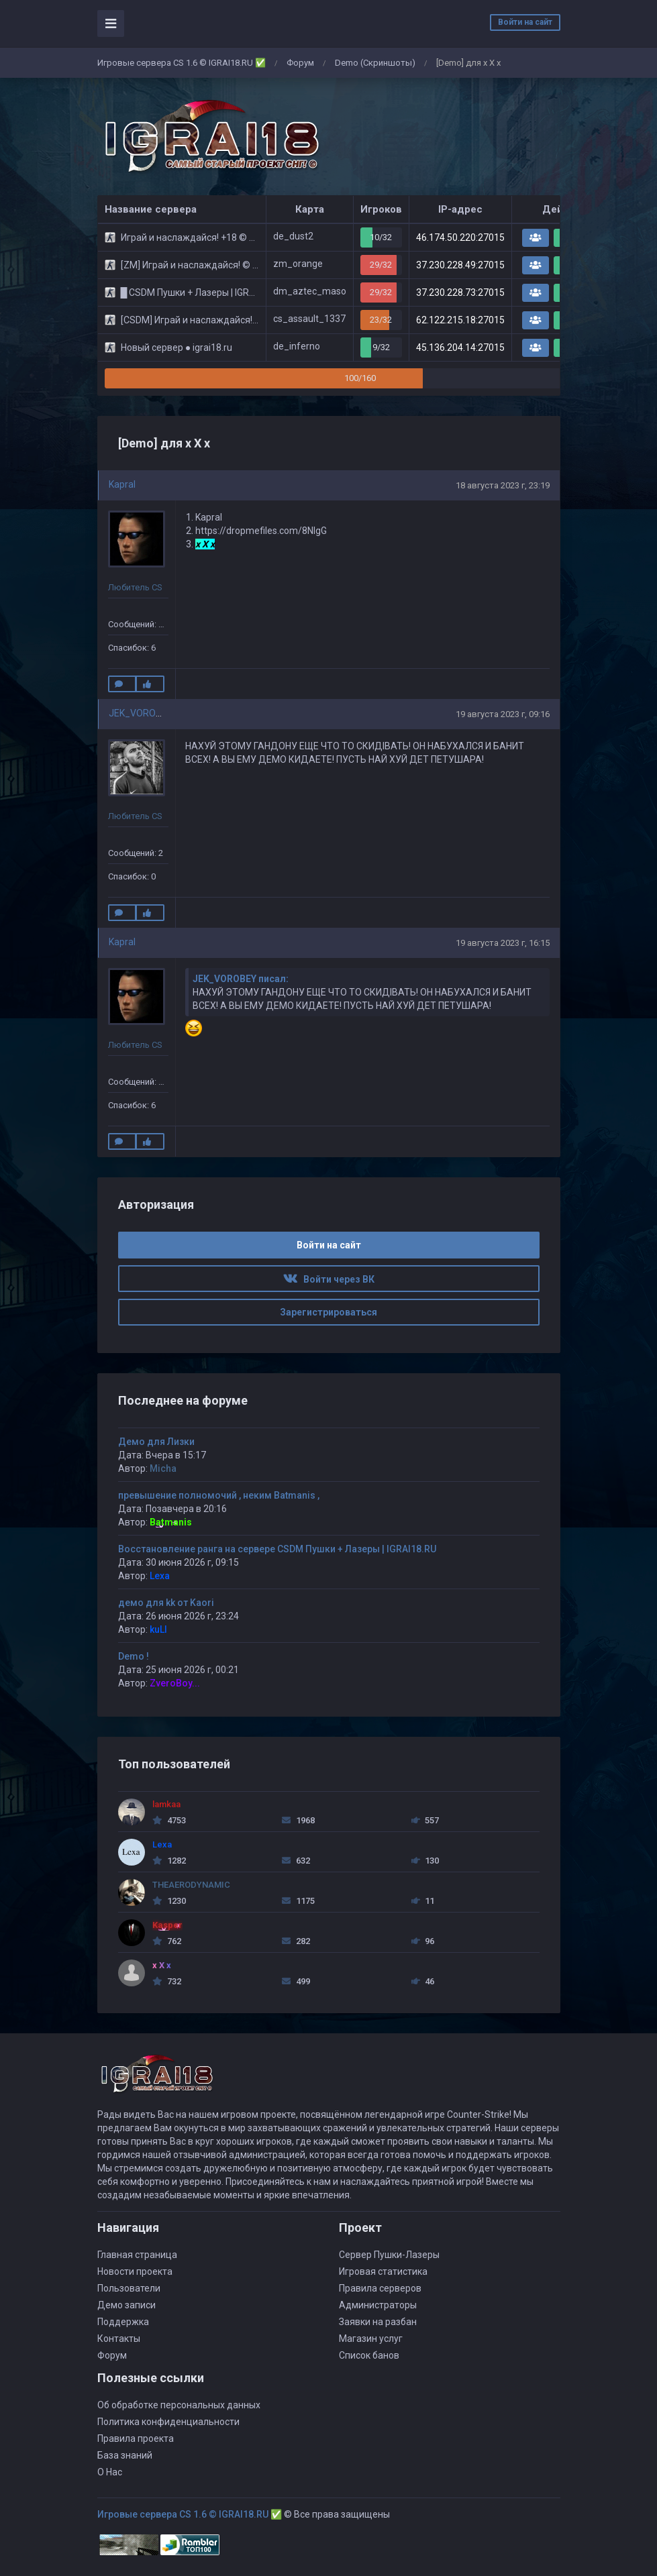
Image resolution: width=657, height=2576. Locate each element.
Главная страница (137, 2254)
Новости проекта (134, 2271)
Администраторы (378, 2305)
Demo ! (133, 1656)
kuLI (158, 1629)
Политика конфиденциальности (168, 2421)
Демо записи (126, 2305)
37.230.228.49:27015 (460, 265)
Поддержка (123, 2321)
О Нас (109, 2472)
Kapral (122, 484)
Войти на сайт (525, 22)
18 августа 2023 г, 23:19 (503, 485)
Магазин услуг (371, 2338)
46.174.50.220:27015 (460, 237)
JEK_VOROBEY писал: (241, 978)
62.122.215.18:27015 (460, 320)
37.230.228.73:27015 (460, 292)
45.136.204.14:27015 (460, 347)
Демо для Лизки (156, 1441)
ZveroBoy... (175, 1683)
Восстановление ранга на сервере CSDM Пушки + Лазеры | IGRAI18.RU (277, 1549)
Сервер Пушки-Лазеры (389, 2254)
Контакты (118, 2338)
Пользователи (128, 2288)
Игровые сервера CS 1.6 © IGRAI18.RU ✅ (181, 63)
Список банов (369, 2355)
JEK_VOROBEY (141, 713)
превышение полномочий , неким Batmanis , (218, 1495)
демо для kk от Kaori (166, 1602)
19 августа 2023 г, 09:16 (503, 714)
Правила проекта (135, 2438)
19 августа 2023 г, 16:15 (503, 943)
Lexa (160, 1575)
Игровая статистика (383, 2271)
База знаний (124, 2455)
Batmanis (171, 1522)
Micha (163, 1468)
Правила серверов (380, 2288)
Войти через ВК (328, 1279)
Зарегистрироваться (328, 1312)
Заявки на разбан (378, 2321)
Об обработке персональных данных (178, 2405)
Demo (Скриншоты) (375, 63)
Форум (300, 63)
